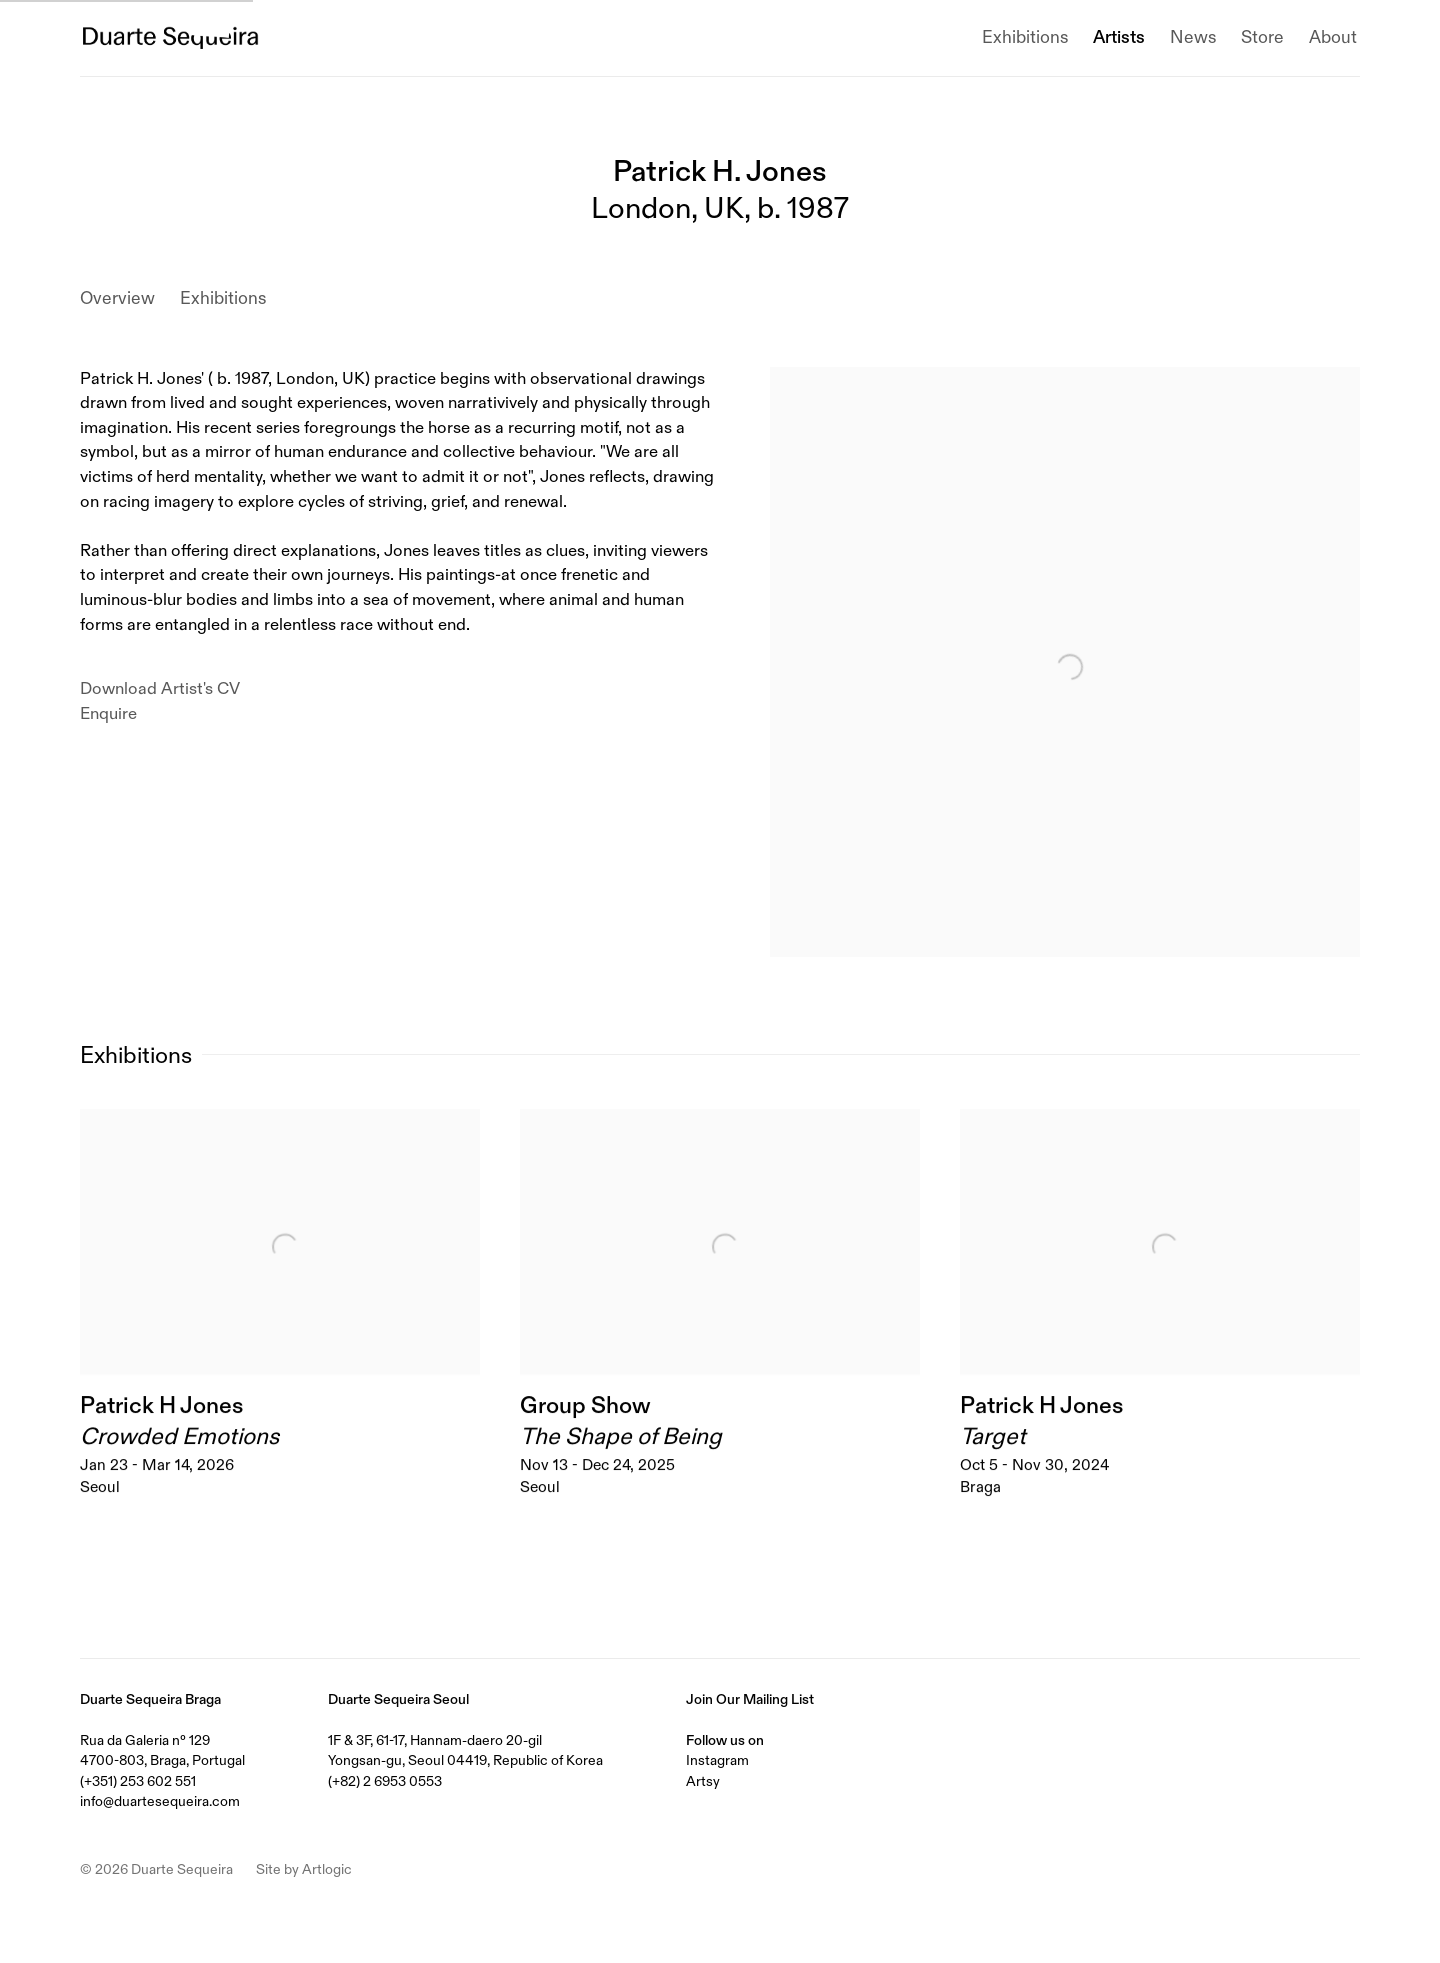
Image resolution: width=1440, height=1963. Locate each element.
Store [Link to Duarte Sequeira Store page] (1262, 37)
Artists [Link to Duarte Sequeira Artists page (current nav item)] (1119, 37)
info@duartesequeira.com (160, 1801)
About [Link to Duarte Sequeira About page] (1333, 37)
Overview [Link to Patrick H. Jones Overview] (117, 298)
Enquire (108, 713)
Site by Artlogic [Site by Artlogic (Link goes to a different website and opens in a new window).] (304, 1869)
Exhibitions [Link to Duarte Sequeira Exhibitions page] (1025, 37)
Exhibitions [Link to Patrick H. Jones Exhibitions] (223, 298)
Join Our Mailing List (750, 1699)
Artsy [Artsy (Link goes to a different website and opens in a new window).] (703, 1781)
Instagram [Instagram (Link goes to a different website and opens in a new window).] (717, 1760)
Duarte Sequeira (170, 38)
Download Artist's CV (176, 690)
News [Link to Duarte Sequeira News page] (1193, 37)
